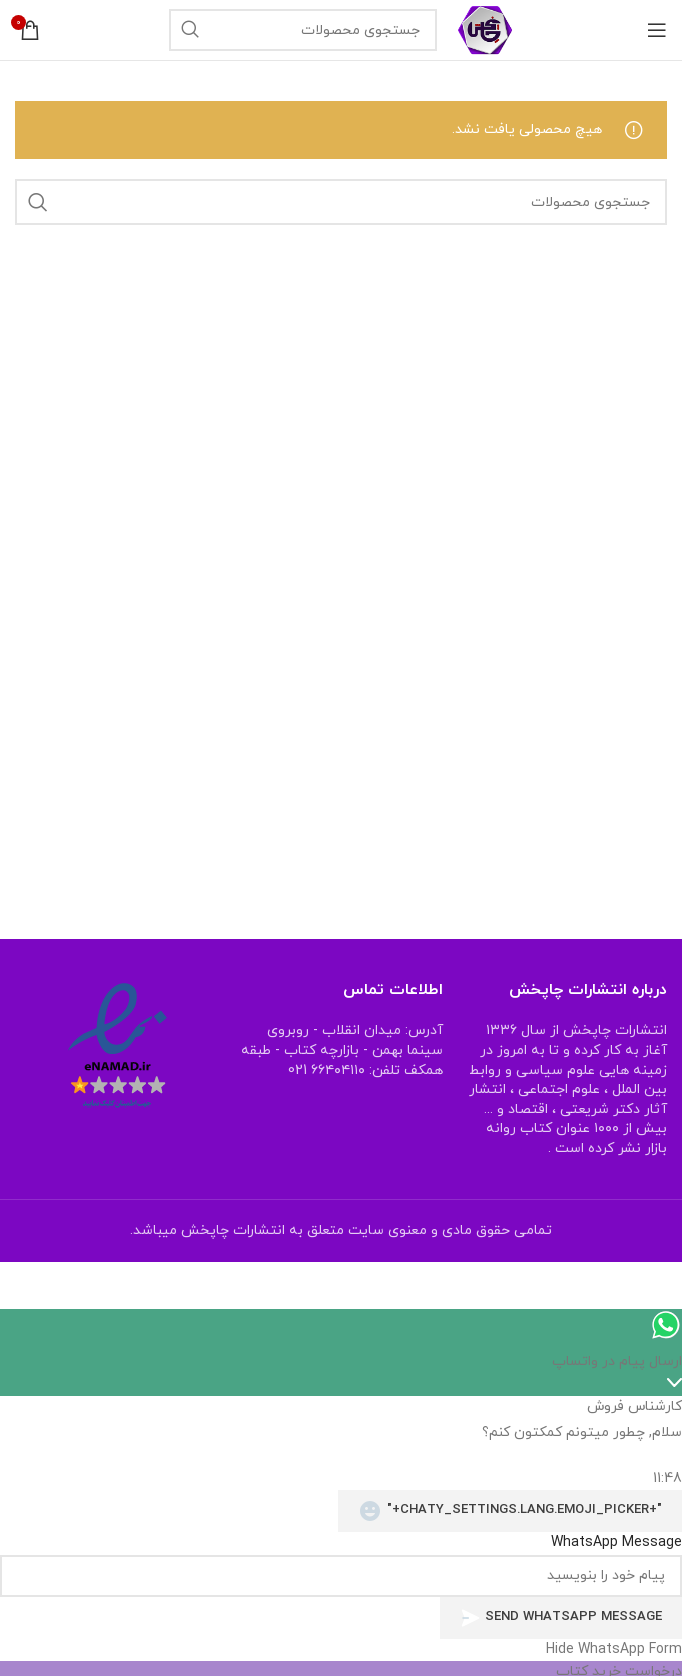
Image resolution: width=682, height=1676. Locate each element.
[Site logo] (485, 28)
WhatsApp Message (616, 1542)
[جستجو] (303, 30)
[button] (341, 1650)
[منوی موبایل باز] (657, 30)
